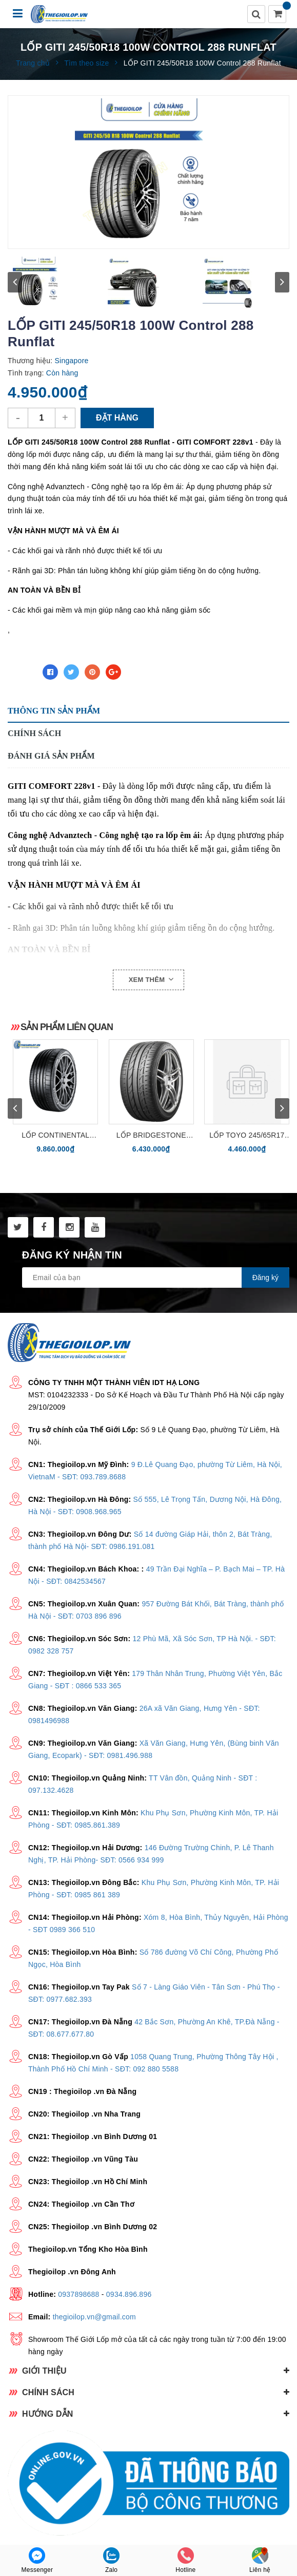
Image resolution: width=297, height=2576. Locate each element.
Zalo (111, 2560)
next (282, 282)
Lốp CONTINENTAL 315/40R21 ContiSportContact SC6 (55, 1136)
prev (15, 282)
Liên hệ (259, 2560)
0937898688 (78, 2294)
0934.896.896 (129, 2294)
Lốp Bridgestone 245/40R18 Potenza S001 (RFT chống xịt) (151, 1136)
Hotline (185, 2560)
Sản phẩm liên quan (67, 1027)
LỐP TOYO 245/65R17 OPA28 (246, 1136)
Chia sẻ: (22, 672)
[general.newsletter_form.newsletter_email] (155, 1277)
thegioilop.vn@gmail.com (94, 2317)
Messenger (37, 2560)
